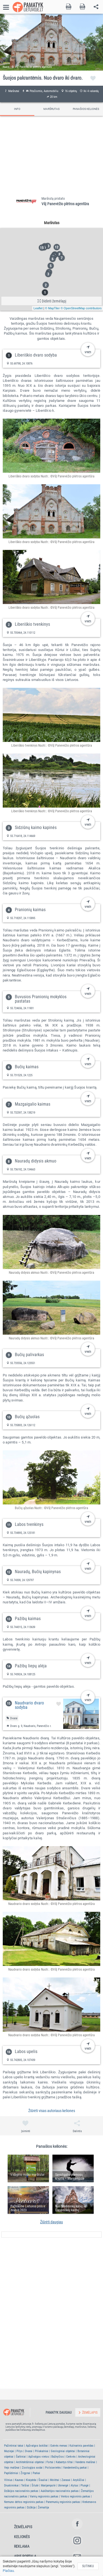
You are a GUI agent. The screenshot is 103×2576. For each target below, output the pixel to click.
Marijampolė (48, 2485)
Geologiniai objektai (63, 2451)
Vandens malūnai (85, 2462)
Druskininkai (11, 2485)
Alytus (74, 2485)
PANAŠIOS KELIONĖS (86, 108)
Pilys (19, 2451)
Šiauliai (43, 2480)
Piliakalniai (41, 2451)
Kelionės (22, 2537)
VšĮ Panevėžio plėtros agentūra (65, 204)
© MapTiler (52, 308)
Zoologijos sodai (32, 2467)
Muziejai (9, 2451)
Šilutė (35, 2485)
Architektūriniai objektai (30, 2462)
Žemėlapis (23, 2527)
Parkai (36, 2473)
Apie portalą (25, 2556)
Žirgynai (25, 2473)
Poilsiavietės (53, 2467)
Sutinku (88, 2566)
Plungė (84, 2485)
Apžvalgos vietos (38, 2456)
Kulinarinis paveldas (81, 2445)
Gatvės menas (58, 2445)
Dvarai (28, 2451)
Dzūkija (31, 2507)
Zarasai (66, 2480)
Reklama (21, 2546)
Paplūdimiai (11, 2473)
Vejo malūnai (12, 2467)
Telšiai (25, 2485)
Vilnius (8, 2480)
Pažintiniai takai (13, 2445)
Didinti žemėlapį (51, 301)
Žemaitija (43, 2507)
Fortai (49, 2462)
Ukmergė (63, 2485)
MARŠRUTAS (51, 108)
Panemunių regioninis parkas (63, 2502)
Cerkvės (71, 2456)
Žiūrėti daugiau (51, 2222)
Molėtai (54, 2480)
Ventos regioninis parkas (75, 2496)
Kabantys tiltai (64, 2462)
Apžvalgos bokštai (37, 2445)
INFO (17, 108)
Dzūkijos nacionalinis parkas (21, 2491)
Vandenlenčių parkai (75, 2467)
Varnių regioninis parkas (44, 2496)
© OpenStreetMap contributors (81, 308)
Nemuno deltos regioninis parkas (23, 2502)
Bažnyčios (57, 2456)
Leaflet (38, 308)
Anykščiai (78, 2480)
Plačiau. (9, 2571)
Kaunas (19, 2480)
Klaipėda (31, 2480)
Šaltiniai (21, 2456)
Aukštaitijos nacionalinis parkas (60, 2491)
